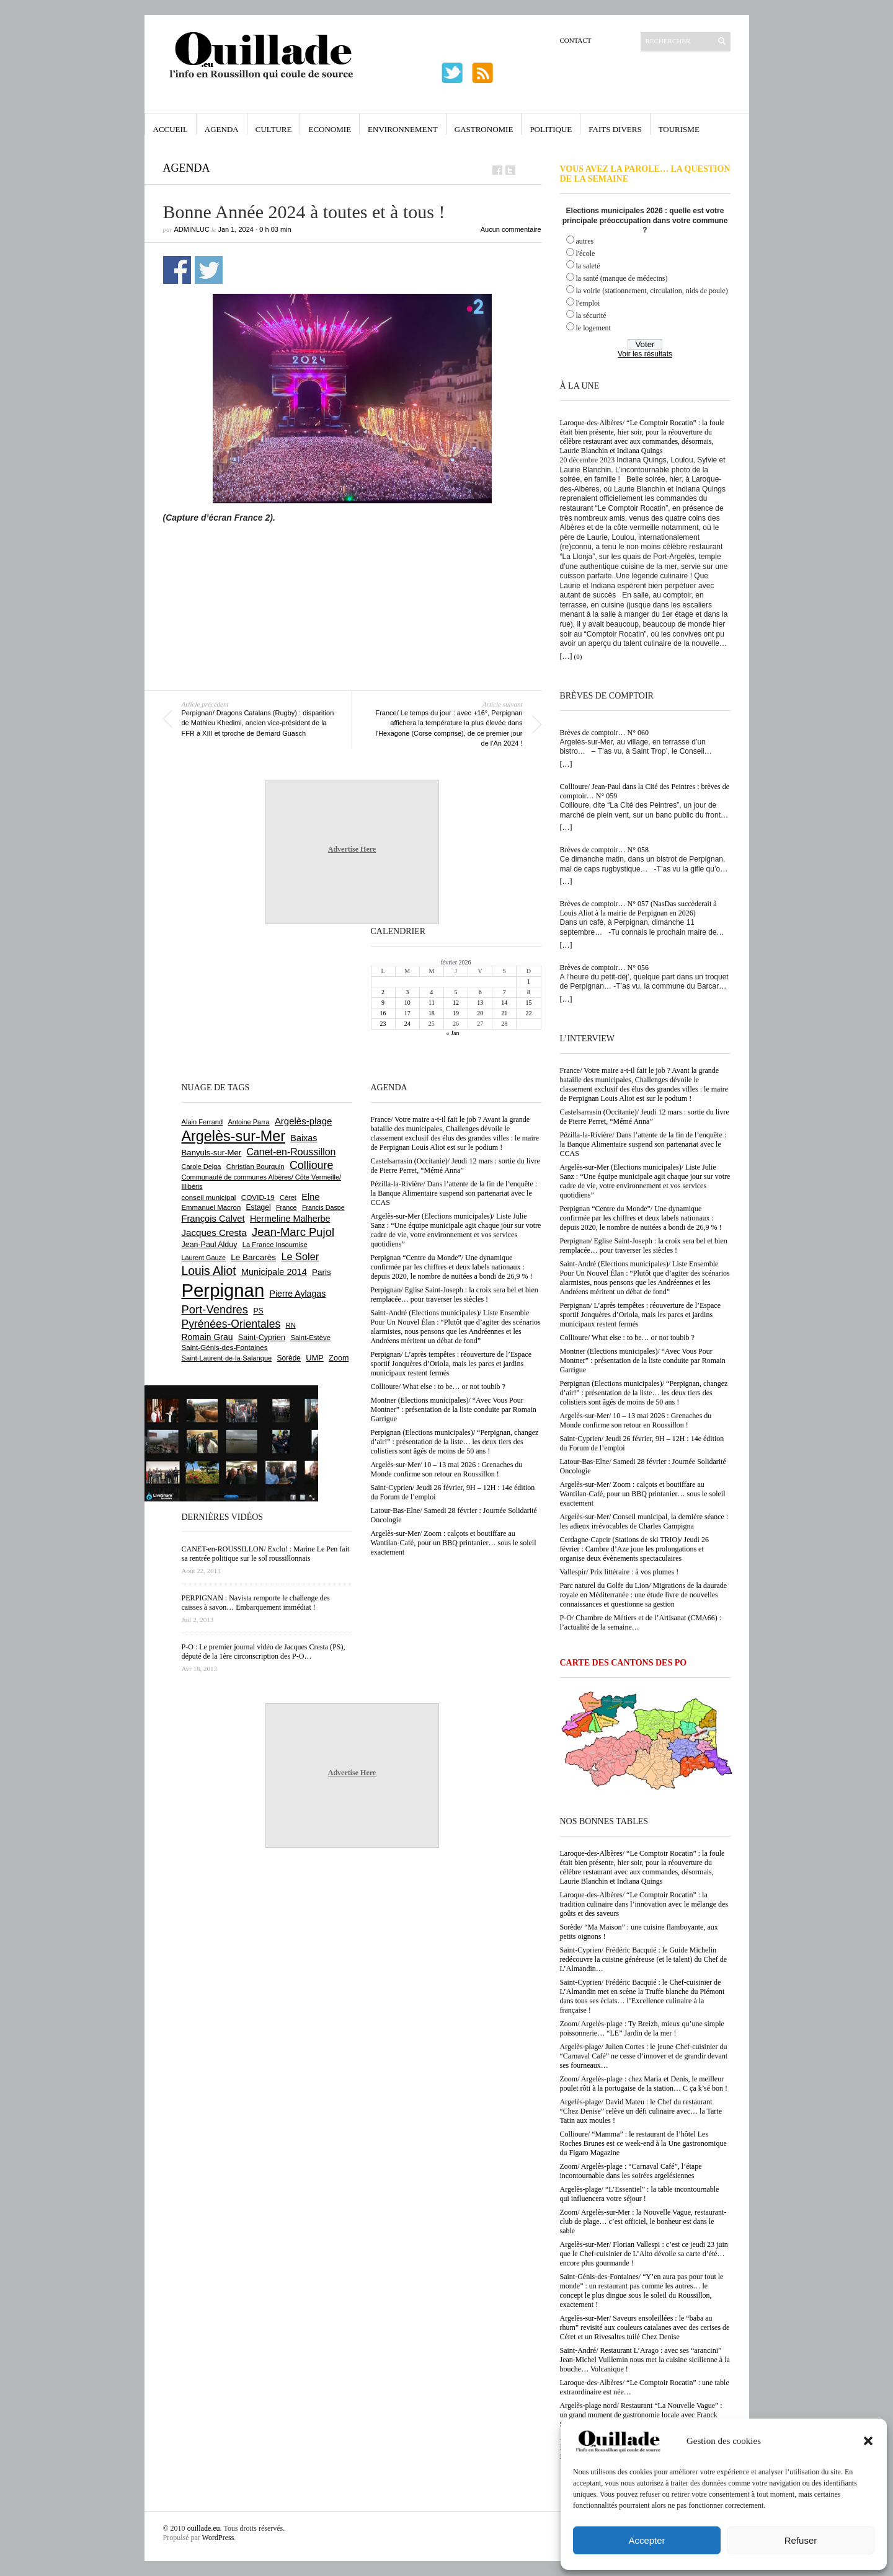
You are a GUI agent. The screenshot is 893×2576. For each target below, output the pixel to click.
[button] (868, 2441)
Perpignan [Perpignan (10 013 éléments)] (223, 1290)
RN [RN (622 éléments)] (291, 1325)
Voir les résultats (645, 354)
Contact (576, 40)
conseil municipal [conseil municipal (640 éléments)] (209, 1197)
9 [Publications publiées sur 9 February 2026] (382, 1002)
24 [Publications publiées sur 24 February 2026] (407, 1023)
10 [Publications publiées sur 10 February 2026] (407, 1002)
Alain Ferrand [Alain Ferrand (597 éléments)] (202, 1122)
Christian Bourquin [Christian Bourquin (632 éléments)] (255, 1166)
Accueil (170, 129)
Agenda (222, 129)
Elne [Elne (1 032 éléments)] (310, 1197)
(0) (578, 656)
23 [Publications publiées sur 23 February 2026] (383, 1023)
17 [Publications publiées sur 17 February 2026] (407, 1013)
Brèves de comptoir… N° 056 (604, 967)
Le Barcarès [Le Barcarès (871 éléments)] (253, 1257)
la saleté (588, 266)
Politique (551, 129)
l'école (585, 253)
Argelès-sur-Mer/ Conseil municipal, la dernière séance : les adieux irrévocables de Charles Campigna (644, 1521)
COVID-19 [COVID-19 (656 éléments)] (258, 1197)
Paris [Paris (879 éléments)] (321, 1272)
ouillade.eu (203, 2528)
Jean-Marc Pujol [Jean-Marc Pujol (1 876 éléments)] (293, 1231)
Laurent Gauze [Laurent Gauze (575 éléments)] (204, 1257)
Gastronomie (484, 129)
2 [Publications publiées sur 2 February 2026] (382, 992)
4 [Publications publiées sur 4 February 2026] (431, 992)
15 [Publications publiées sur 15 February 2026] (528, 1002)
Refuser (800, 2540)
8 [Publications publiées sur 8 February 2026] (528, 992)
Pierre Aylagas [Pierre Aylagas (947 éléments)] (298, 1294)
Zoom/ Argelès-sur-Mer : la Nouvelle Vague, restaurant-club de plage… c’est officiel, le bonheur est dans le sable (643, 2221)
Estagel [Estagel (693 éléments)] (258, 1207)
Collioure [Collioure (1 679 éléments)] (311, 1165)
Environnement (403, 129)
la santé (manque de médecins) (622, 278)
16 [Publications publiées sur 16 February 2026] (383, 1013)
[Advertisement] (352, 556)
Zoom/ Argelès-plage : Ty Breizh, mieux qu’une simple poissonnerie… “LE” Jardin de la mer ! (642, 2028)
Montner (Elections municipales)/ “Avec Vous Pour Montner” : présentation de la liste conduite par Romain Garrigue (643, 1360)
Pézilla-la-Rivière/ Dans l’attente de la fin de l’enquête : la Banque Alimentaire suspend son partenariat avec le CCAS (643, 1144)
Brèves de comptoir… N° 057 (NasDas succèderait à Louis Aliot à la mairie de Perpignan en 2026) (638, 908)
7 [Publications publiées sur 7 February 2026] (504, 992)
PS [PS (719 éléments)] (258, 1311)
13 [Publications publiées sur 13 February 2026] (480, 1002)
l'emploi (588, 303)
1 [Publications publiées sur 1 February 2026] (528, 981)
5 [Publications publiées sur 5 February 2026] (455, 992)
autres (585, 241)
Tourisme (679, 129)
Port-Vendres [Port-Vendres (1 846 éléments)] (215, 1309)
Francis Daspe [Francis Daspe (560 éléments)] (323, 1207)
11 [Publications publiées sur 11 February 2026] (432, 1002)
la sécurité (591, 315)
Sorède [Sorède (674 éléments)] (289, 1358)
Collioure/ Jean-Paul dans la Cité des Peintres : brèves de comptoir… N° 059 (645, 791)
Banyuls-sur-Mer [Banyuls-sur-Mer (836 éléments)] (212, 1152)
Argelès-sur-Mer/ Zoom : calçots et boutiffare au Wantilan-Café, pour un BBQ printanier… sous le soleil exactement (643, 1493)
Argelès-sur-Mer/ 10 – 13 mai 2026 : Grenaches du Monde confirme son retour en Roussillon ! (636, 1420)
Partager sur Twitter (209, 270)
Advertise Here (352, 849)
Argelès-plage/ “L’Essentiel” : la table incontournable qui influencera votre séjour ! (639, 2194)
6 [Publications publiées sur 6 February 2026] (480, 992)
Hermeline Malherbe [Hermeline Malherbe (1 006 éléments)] (290, 1219)
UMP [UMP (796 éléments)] (315, 1357)
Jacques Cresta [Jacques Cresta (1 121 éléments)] (214, 1232)
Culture (273, 129)
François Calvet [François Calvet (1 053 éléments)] (213, 1219)
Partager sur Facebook (177, 270)
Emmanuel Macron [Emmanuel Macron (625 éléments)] (211, 1207)
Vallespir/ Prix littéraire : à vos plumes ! (619, 1572)
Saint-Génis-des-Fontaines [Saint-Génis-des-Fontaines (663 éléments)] (225, 1347)
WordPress (218, 2537)
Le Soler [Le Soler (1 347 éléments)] (300, 1256)
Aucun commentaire (511, 229)
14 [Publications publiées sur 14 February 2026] (504, 1002)
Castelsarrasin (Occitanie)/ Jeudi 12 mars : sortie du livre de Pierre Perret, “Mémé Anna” (644, 1117)
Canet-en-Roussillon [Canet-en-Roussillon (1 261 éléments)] (291, 1152)
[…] (566, 656)
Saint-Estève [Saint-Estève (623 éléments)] (310, 1337)
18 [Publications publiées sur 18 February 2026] (432, 1013)
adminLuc (192, 229)
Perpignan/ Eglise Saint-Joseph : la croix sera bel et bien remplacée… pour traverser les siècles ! (643, 1246)
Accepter (646, 2540)
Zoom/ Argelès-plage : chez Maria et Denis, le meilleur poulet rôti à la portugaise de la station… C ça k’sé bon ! (644, 2084)
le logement (593, 328)
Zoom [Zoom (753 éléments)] (339, 1358)
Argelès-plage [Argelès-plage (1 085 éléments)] (303, 1121)
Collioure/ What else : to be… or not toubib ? (627, 1337)
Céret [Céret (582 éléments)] (288, 1197)
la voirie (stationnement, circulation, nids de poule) (652, 290)
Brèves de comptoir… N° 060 (604, 732)
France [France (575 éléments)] (286, 1207)
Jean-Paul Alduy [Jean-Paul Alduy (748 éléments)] (210, 1244)
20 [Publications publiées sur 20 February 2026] (480, 1013)
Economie (329, 129)
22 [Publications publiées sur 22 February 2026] (528, 1013)
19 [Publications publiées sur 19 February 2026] (456, 1013)
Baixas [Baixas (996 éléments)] (303, 1138)
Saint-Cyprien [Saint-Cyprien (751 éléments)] (261, 1337)
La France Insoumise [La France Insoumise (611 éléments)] (275, 1244)
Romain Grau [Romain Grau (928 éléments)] (207, 1337)
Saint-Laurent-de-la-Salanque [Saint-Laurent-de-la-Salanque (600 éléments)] (227, 1358)
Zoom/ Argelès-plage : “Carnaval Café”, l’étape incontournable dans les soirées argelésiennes (631, 2171)
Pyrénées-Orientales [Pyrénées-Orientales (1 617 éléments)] (231, 1324)
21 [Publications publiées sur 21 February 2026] (504, 1013)
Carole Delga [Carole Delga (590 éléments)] (201, 1166)
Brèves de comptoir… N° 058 (604, 849)
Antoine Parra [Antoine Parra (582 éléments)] (249, 1122)
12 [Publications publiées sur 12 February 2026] (456, 1002)
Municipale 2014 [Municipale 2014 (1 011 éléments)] (274, 1272)
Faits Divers (615, 129)
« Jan (453, 1033)
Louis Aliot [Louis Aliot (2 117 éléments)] (209, 1270)
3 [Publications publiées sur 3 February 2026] (407, 992)
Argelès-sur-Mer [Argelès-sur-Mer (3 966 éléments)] (233, 1136)
